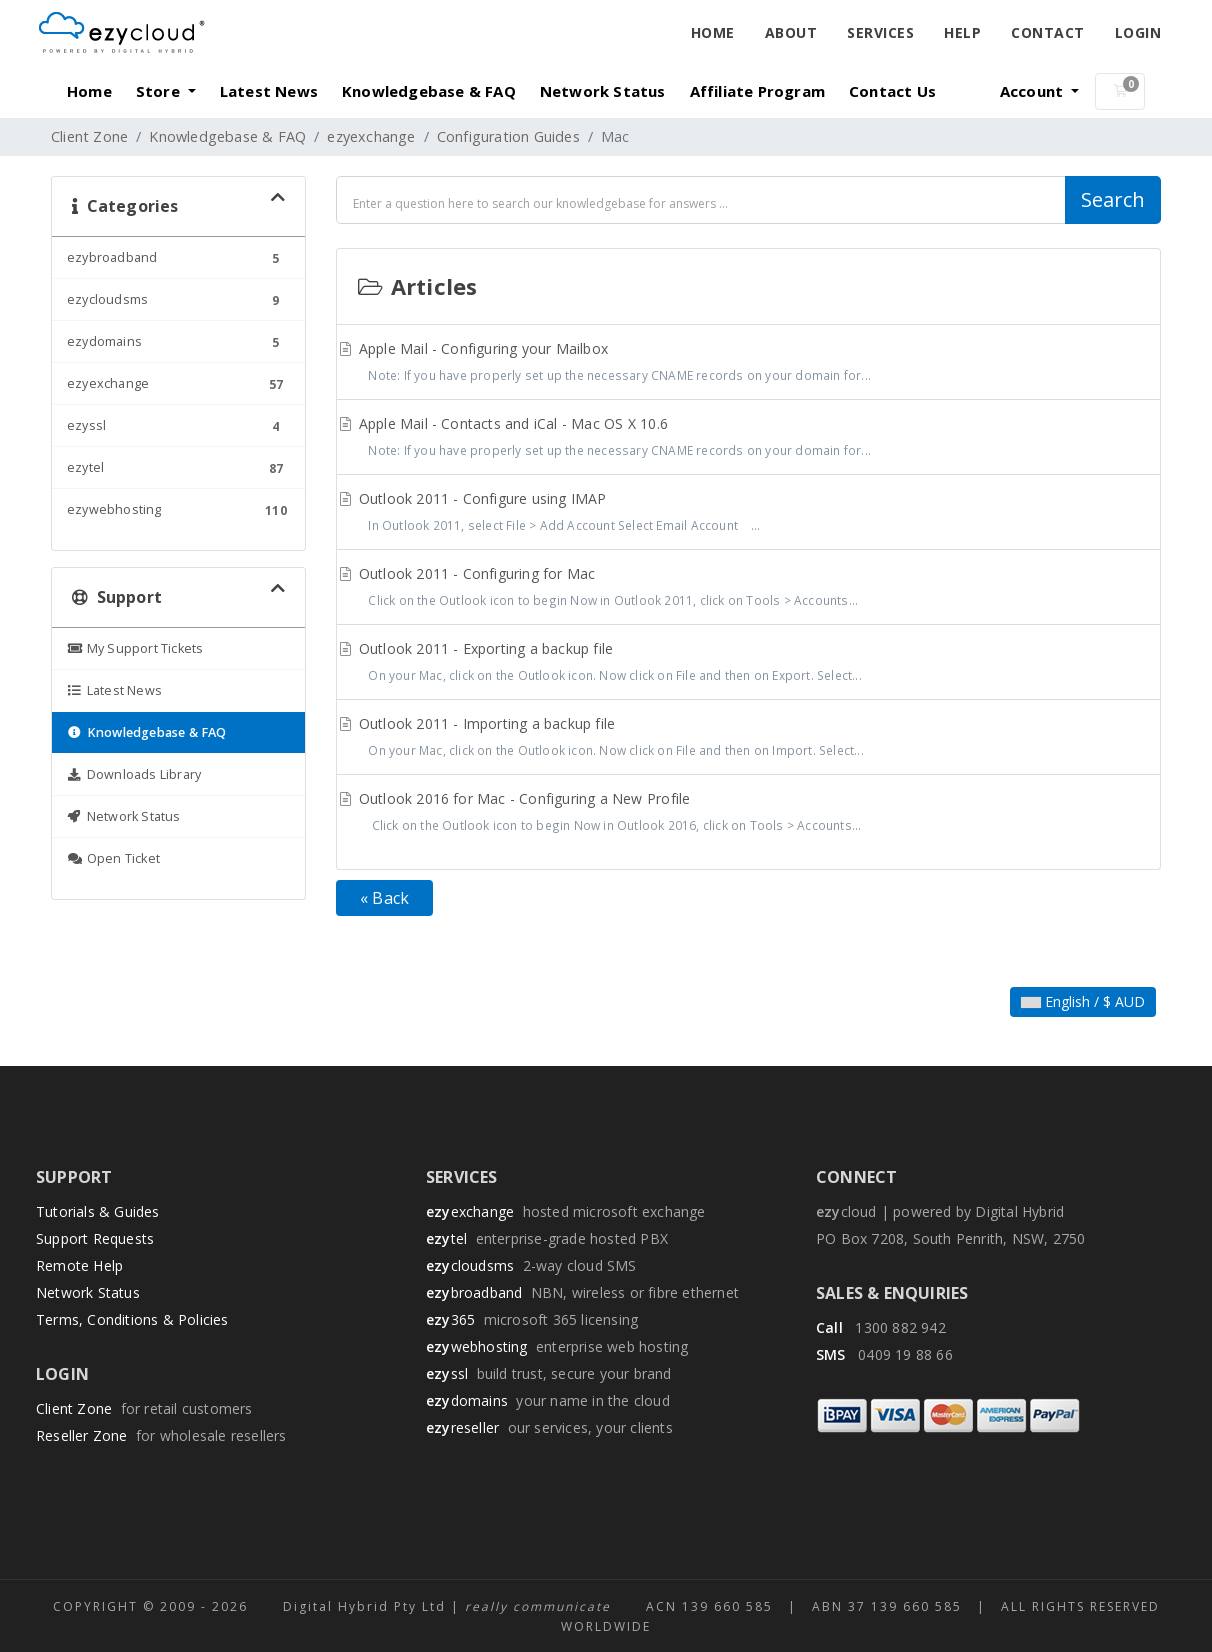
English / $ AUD (1083, 1001)
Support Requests (95, 1238)
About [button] (791, 32)
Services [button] (880, 32)
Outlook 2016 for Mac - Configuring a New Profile (748, 814)
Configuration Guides (508, 136)
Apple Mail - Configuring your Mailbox (748, 364)
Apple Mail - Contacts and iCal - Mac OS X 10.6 (748, 439)
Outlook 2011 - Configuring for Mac (748, 589)
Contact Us (892, 91)
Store (160, 91)
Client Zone (89, 136)
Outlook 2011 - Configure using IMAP (748, 514)
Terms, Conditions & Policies (132, 1319)
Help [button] (962, 32)
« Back (384, 898)
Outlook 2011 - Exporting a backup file (748, 664)
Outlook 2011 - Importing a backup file (748, 739)
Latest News (269, 91)
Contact (1048, 32)
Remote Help (79, 1265)
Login (1138, 32)
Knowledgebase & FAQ (429, 91)
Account (1034, 91)
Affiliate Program (757, 91)
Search (1113, 199)
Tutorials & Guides (98, 1211)
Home (713, 32)
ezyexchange (371, 136)
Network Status (603, 91)
